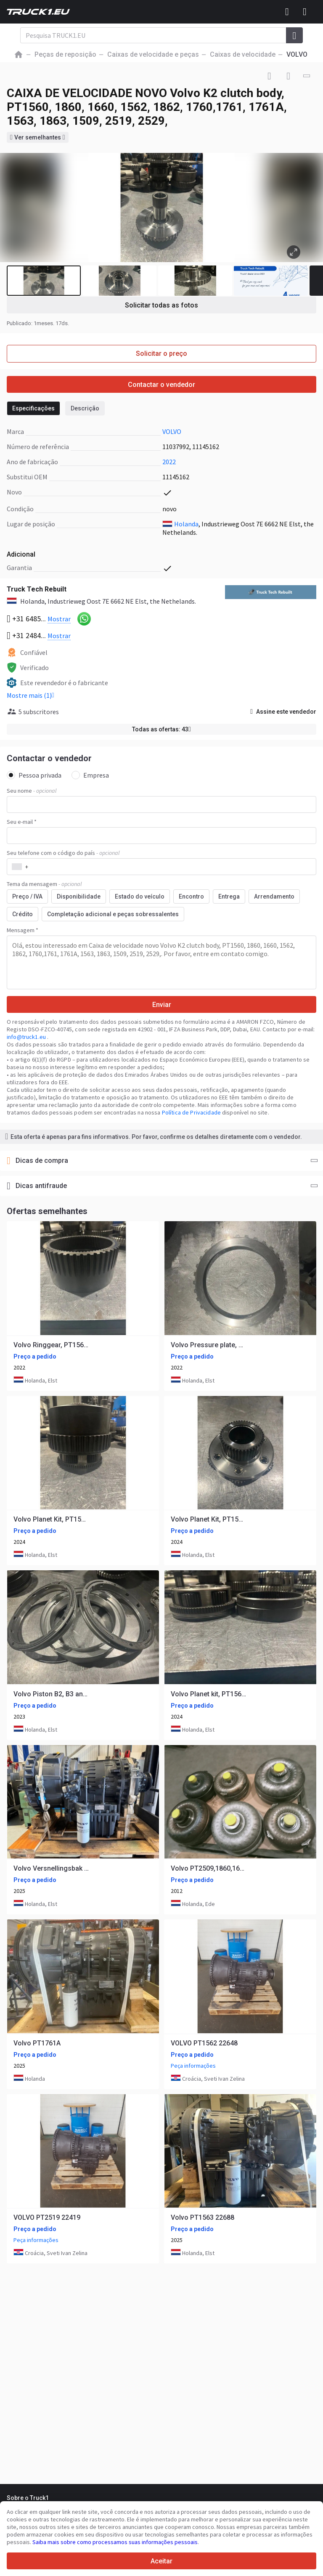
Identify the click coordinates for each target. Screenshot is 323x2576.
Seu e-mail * (22, 821)
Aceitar (161, 2561)
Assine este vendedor (283, 711)
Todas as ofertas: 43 (161, 729)
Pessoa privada (34, 775)
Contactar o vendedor (161, 385)
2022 (169, 461)
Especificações (33, 408)
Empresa (90, 775)
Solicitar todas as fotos (161, 305)
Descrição (85, 408)
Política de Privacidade (191, 1112)
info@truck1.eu (27, 1037)
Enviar (161, 1005)
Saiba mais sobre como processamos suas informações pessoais (115, 2542)
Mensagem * (22, 930)
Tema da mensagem (44, 884)
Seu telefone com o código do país (63, 853)
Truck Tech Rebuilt (36, 589)
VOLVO (171, 431)
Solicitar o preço (161, 353)
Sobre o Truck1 (28, 2498)
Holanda (186, 524)
